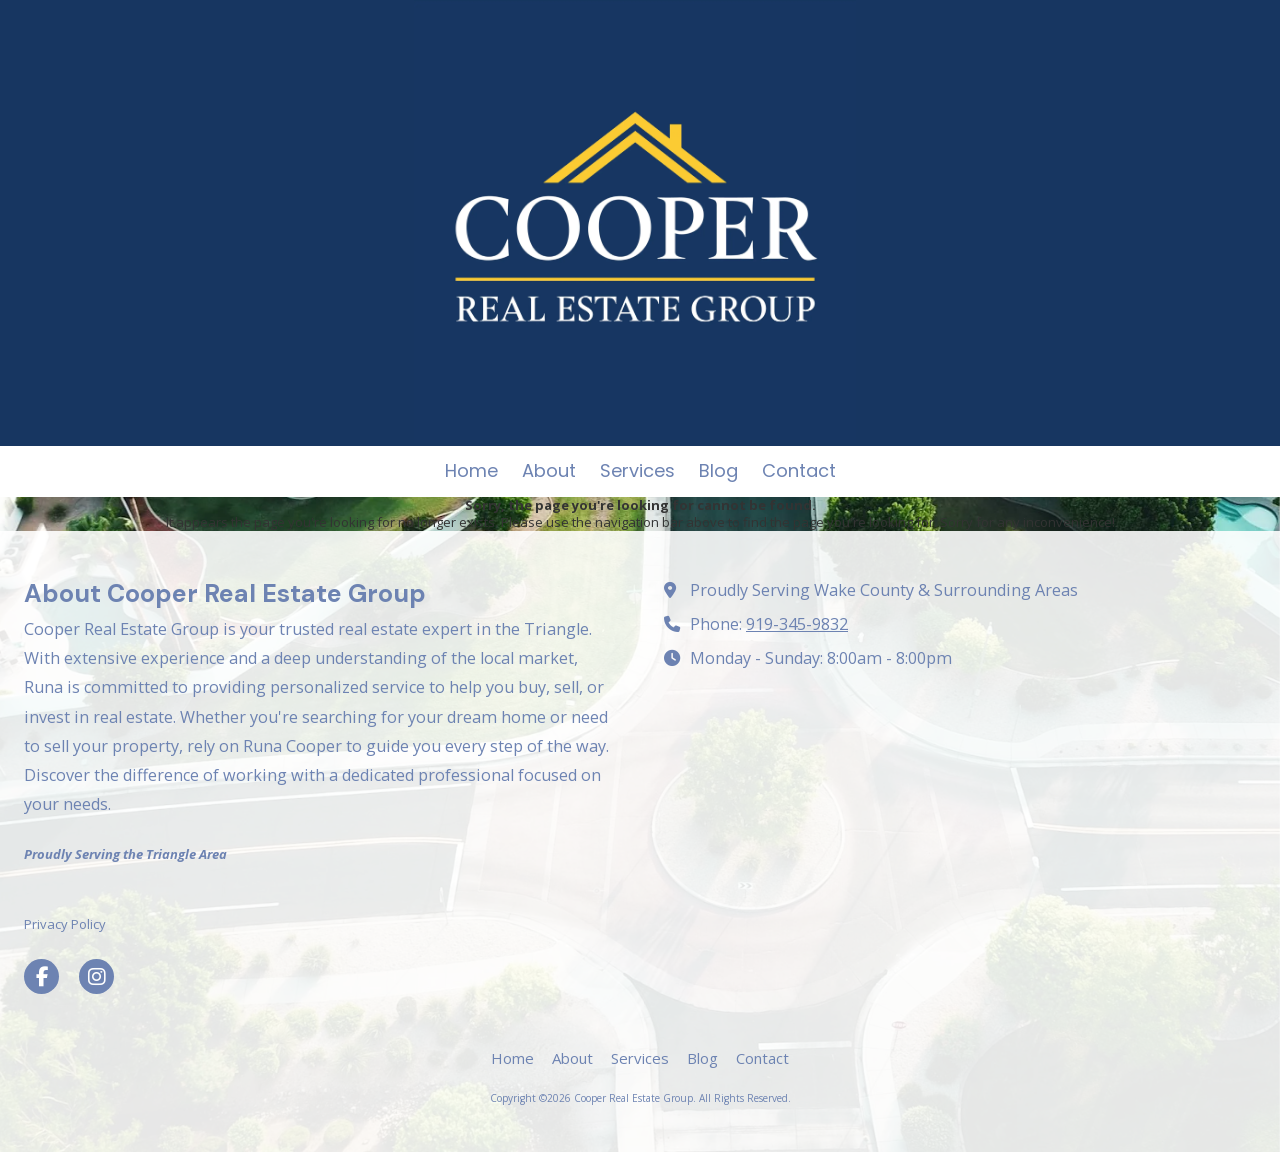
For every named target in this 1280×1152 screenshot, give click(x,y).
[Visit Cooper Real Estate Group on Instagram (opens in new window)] (96, 976)
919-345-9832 (797, 624)
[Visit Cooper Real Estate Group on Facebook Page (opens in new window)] (41, 976)
